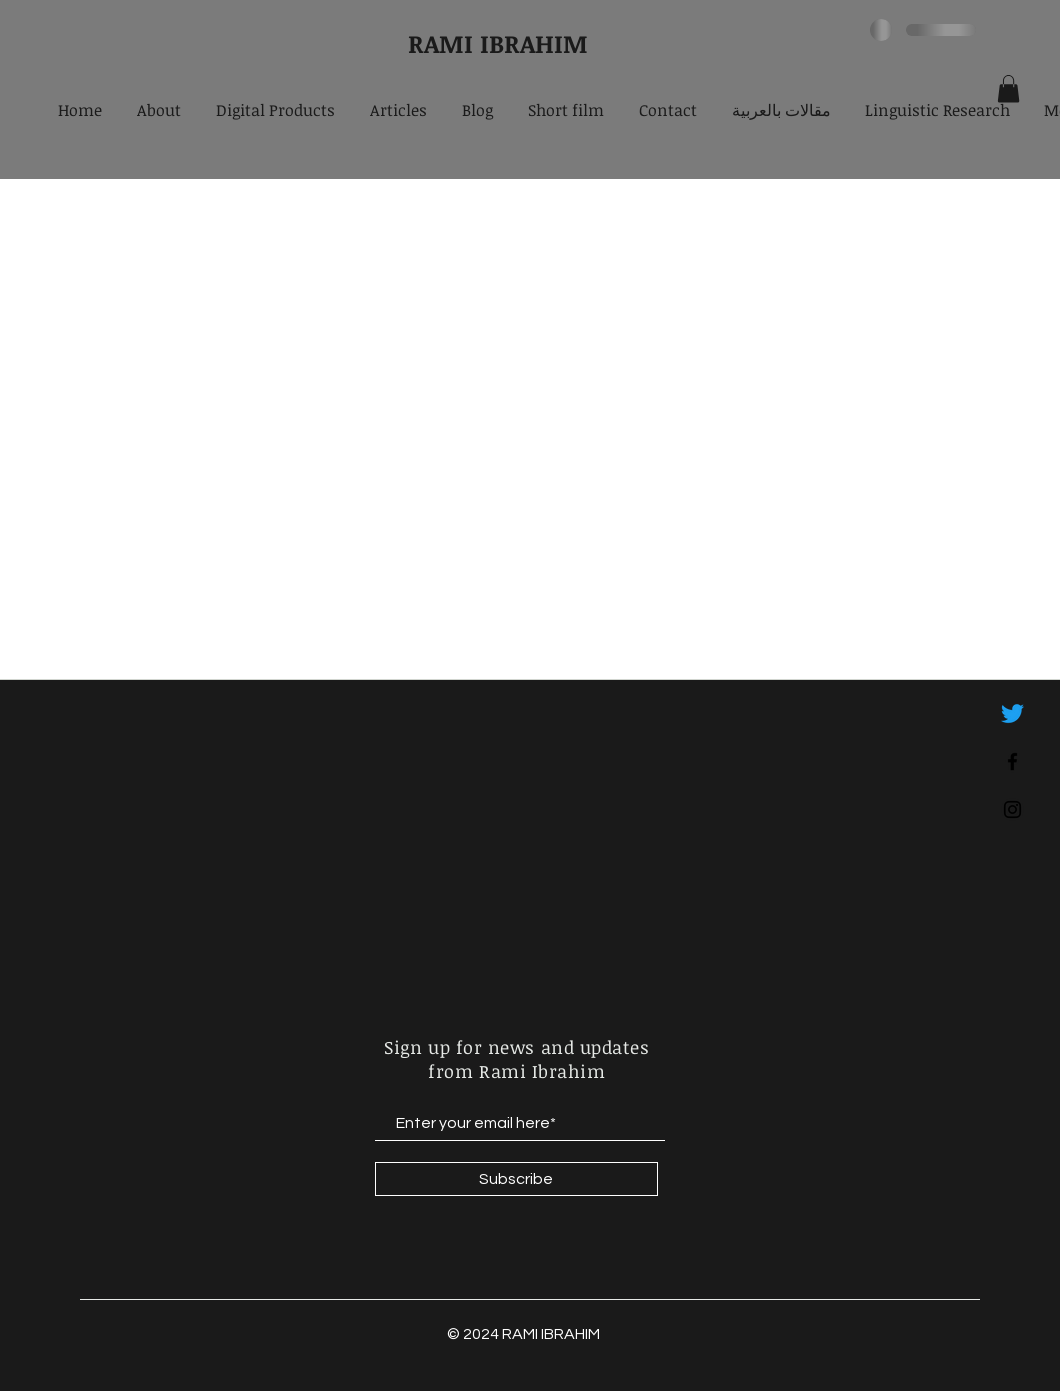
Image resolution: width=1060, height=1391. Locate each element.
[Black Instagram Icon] (1012, 809)
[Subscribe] (516, 1179)
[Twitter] (1012, 713)
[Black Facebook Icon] (1012, 761)
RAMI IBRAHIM (498, 43)
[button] (1008, 88)
